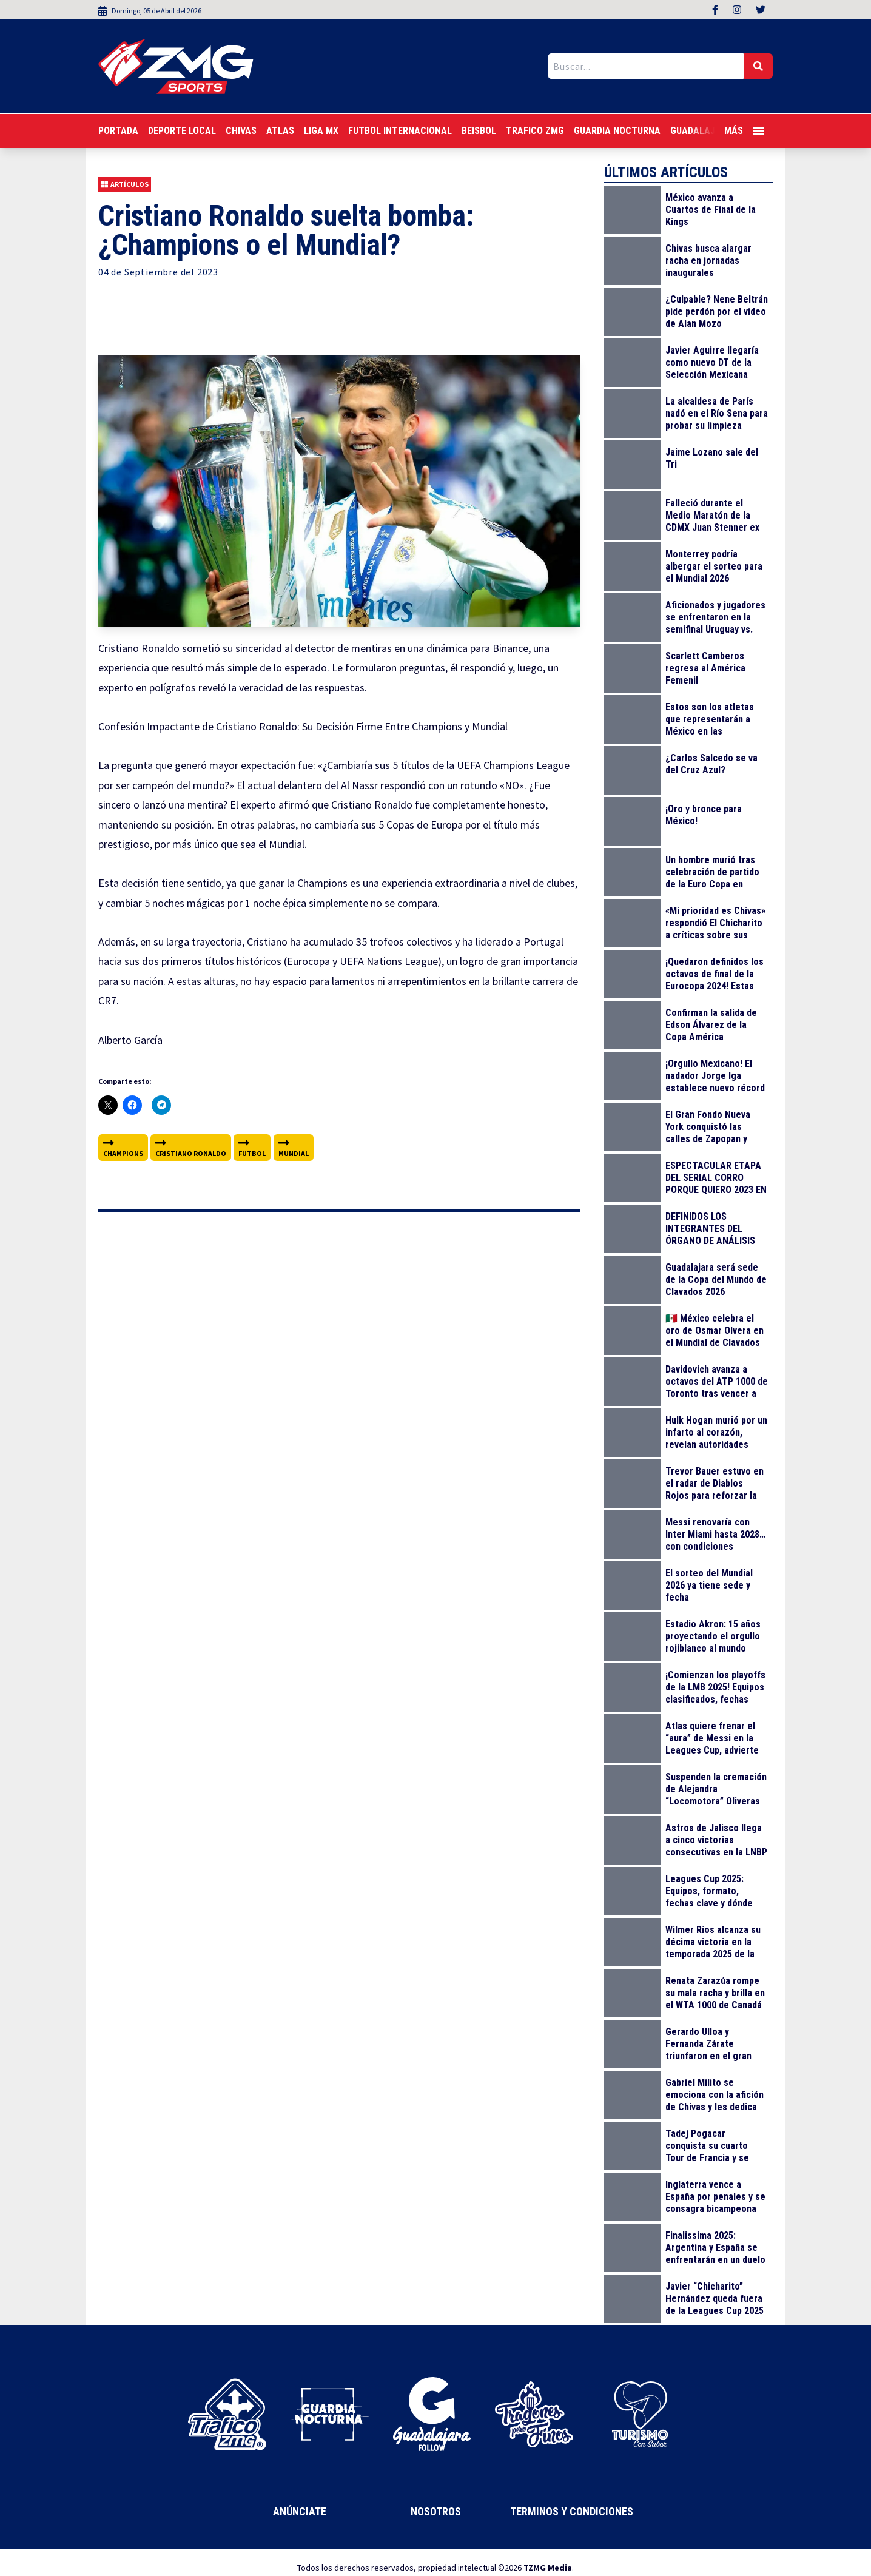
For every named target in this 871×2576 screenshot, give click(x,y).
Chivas (241, 130)
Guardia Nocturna (617, 130)
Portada (118, 130)
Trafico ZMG (535, 130)
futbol (252, 1147)
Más (743, 130)
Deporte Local (182, 130)
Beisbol (479, 130)
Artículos (125, 184)
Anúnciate (299, 2511)
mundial (293, 1147)
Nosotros (436, 2511)
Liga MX (321, 130)
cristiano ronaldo (190, 1147)
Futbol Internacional (400, 130)
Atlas (280, 130)
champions (123, 1147)
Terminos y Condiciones (571, 2511)
